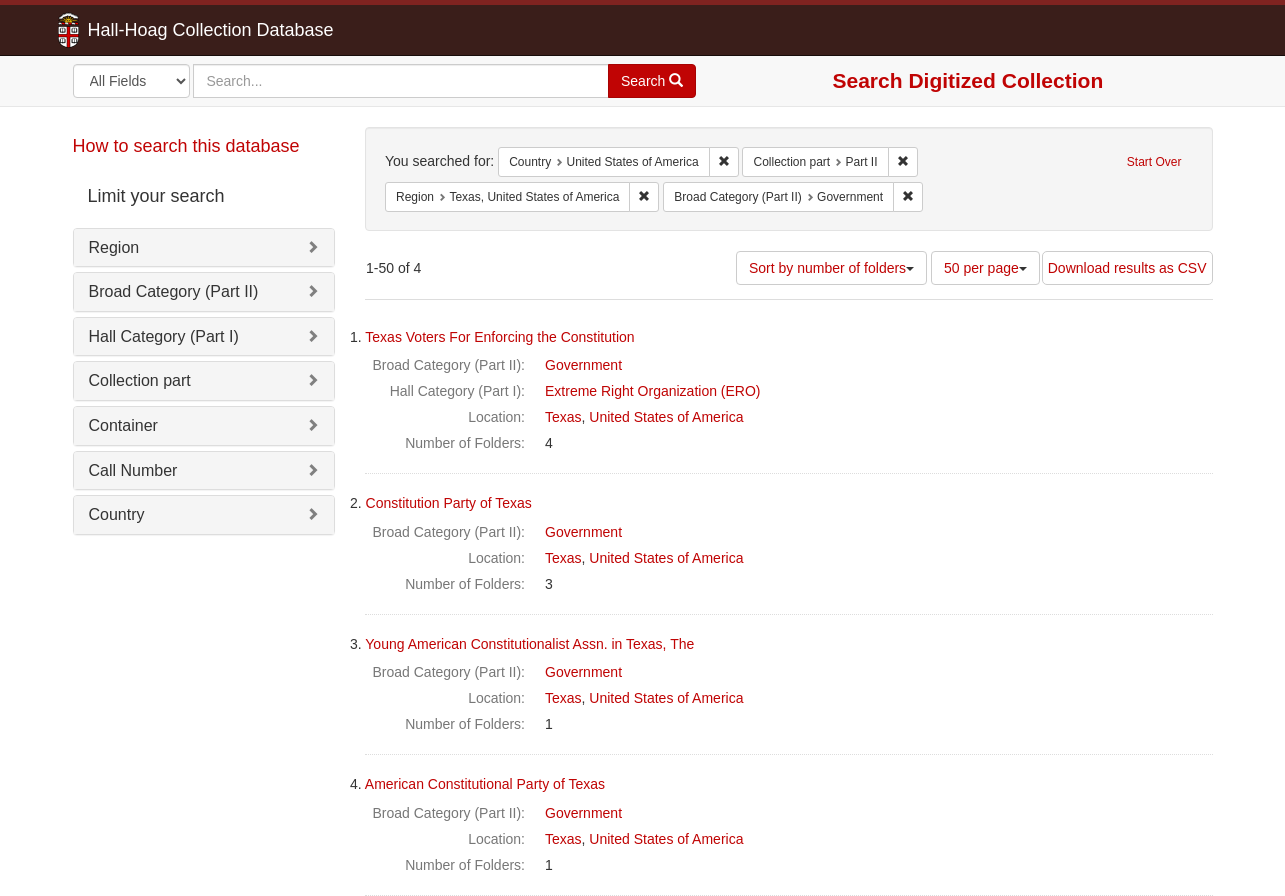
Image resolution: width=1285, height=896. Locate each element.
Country (117, 514)
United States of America (666, 417)
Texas (563, 417)
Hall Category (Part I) (164, 336)
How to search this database (186, 146)
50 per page (985, 268)
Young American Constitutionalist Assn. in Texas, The (529, 644)
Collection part (140, 380)
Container (123, 425)
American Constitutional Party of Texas (485, 784)
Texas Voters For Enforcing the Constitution (499, 337)
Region (114, 247)
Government (583, 365)
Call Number (133, 470)
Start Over (1154, 162)
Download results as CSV (1127, 268)
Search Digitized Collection (968, 80)
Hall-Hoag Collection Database (148, 30)
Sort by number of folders (831, 268)
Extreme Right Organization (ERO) (653, 391)
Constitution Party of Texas (449, 503)
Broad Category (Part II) (174, 291)
